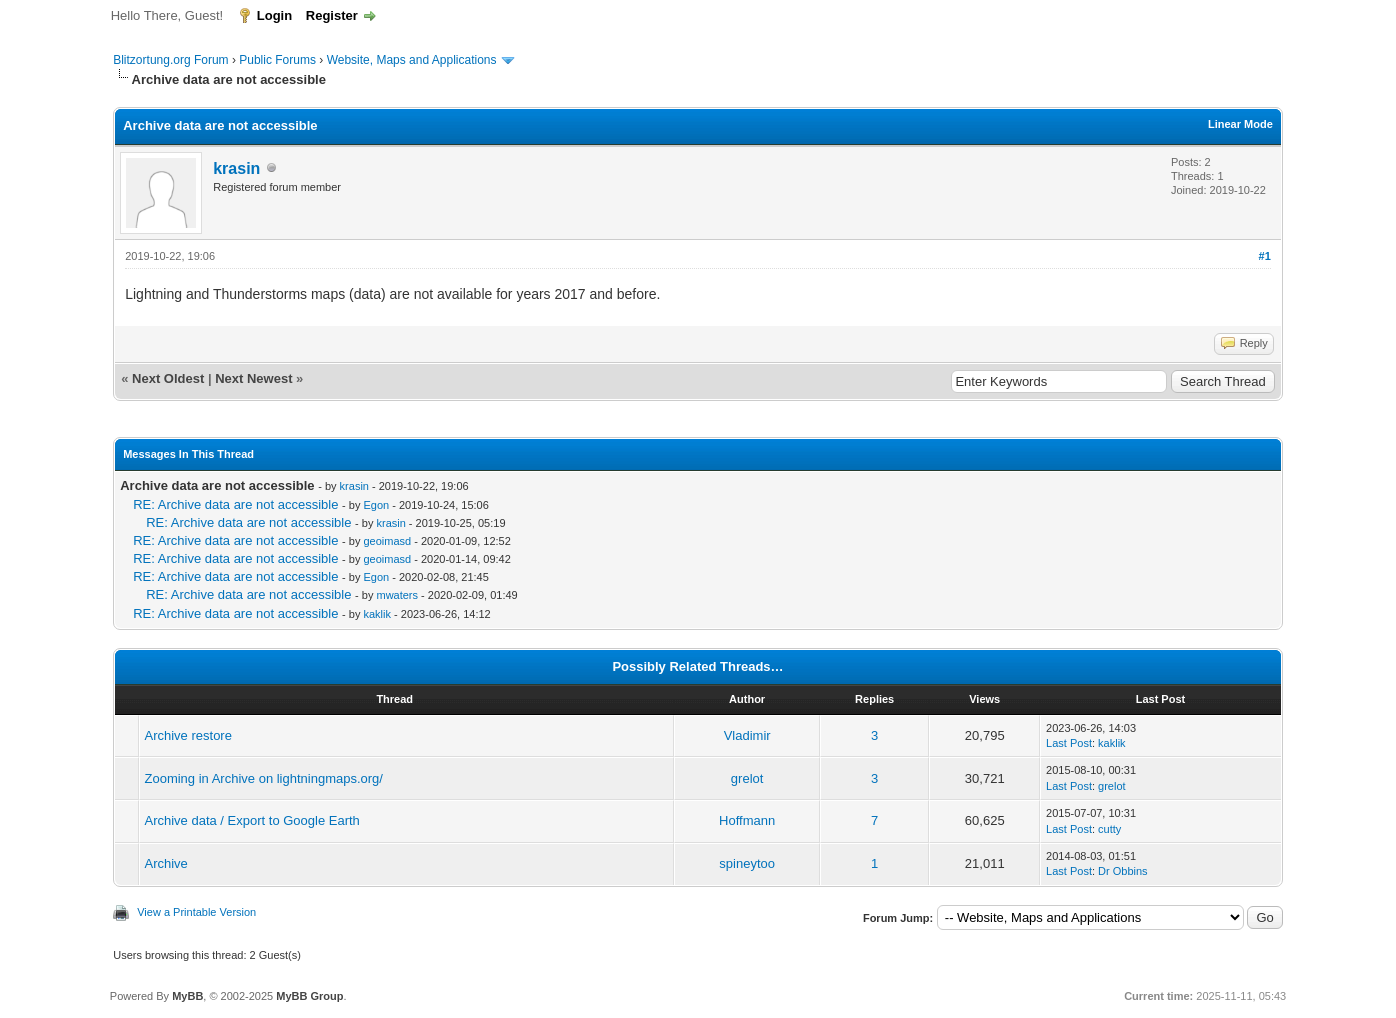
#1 (1265, 256)
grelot (747, 778)
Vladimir (747, 735)
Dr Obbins (1123, 871)
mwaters (397, 595)
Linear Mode (1240, 124)
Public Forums (277, 60)
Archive (166, 863)
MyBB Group (309, 996)
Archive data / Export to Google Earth (252, 820)
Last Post (1069, 743)
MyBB (187, 996)
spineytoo (747, 863)
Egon (376, 505)
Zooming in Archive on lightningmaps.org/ (264, 778)
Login (274, 15)
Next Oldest (168, 378)
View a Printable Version (196, 912)
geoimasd (387, 541)
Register (332, 15)
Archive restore (188, 735)
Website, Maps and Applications (412, 60)
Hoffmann (747, 820)
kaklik (377, 614)
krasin (236, 168)
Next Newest (253, 378)
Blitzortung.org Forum (170, 60)
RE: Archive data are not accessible (235, 504)
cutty (1109, 829)
